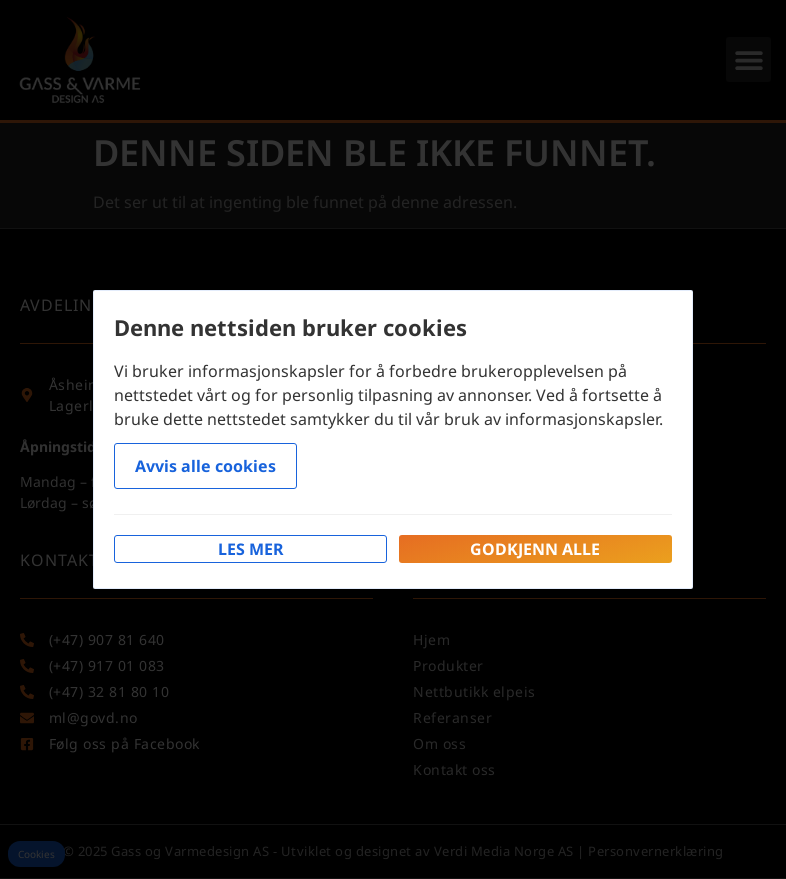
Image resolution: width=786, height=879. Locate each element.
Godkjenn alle (535, 549)
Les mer (251, 549)
